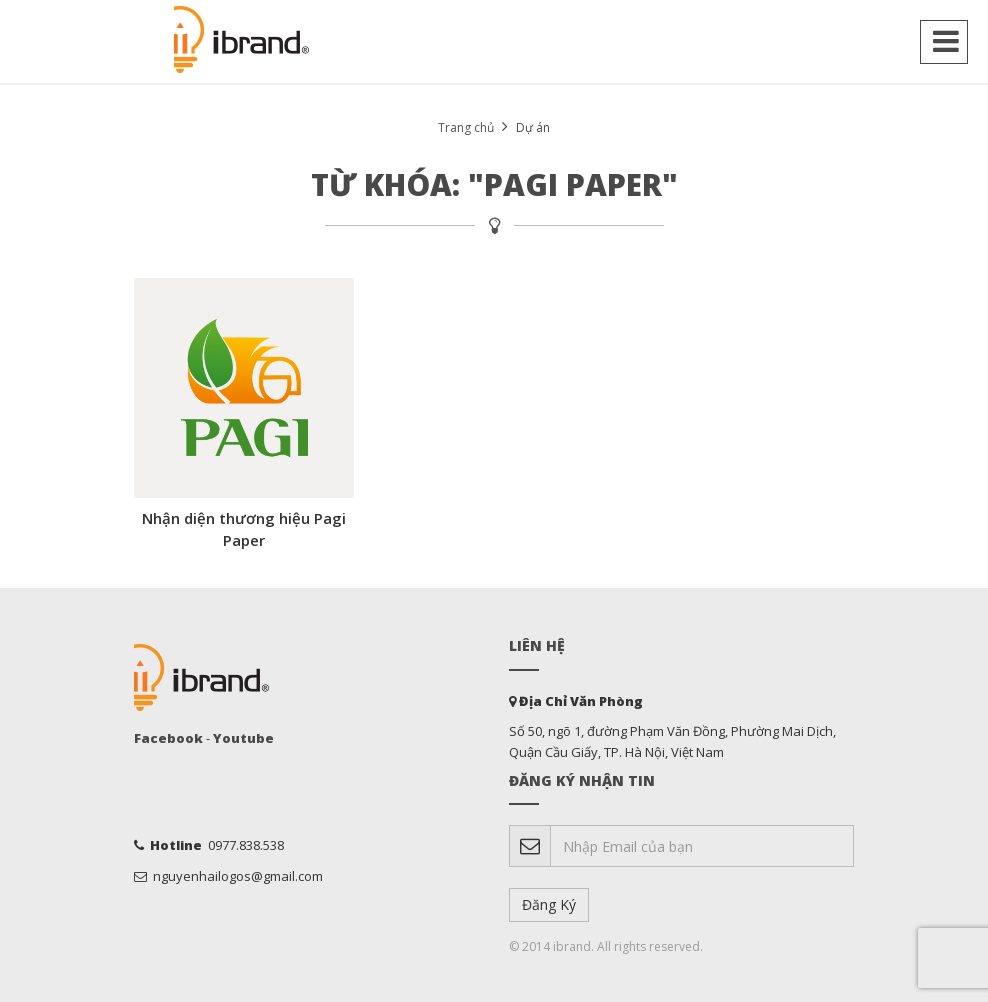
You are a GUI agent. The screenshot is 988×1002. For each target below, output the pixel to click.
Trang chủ (466, 127)
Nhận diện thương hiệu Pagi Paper (244, 528)
